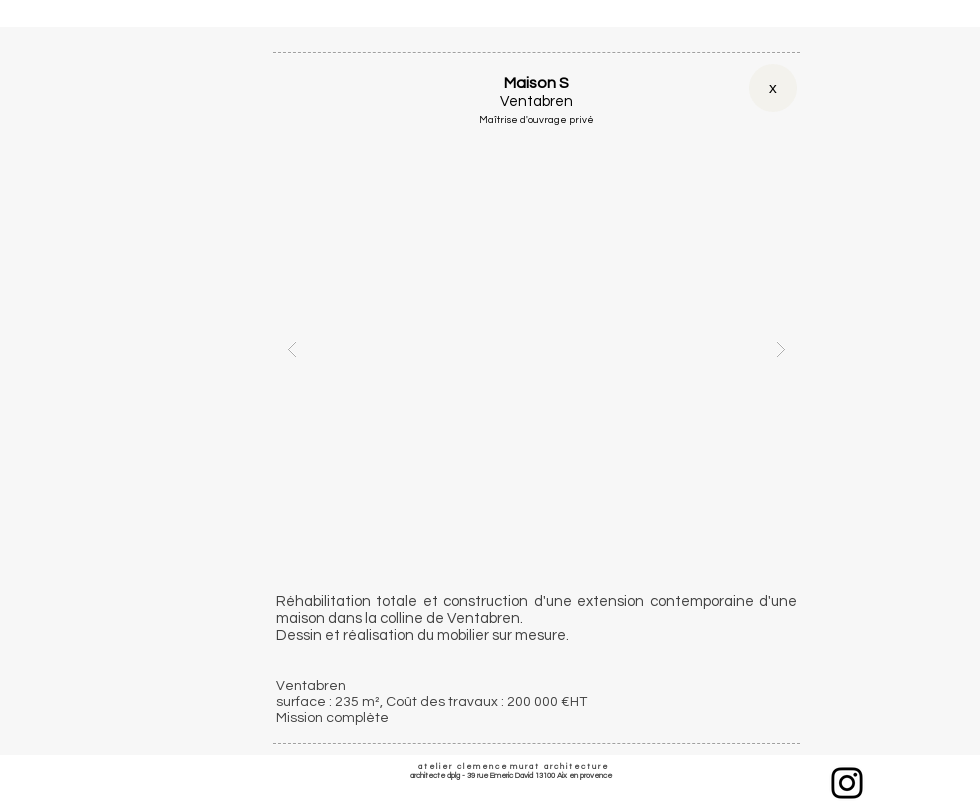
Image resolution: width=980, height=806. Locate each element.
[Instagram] (847, 783)
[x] (773, 88)
